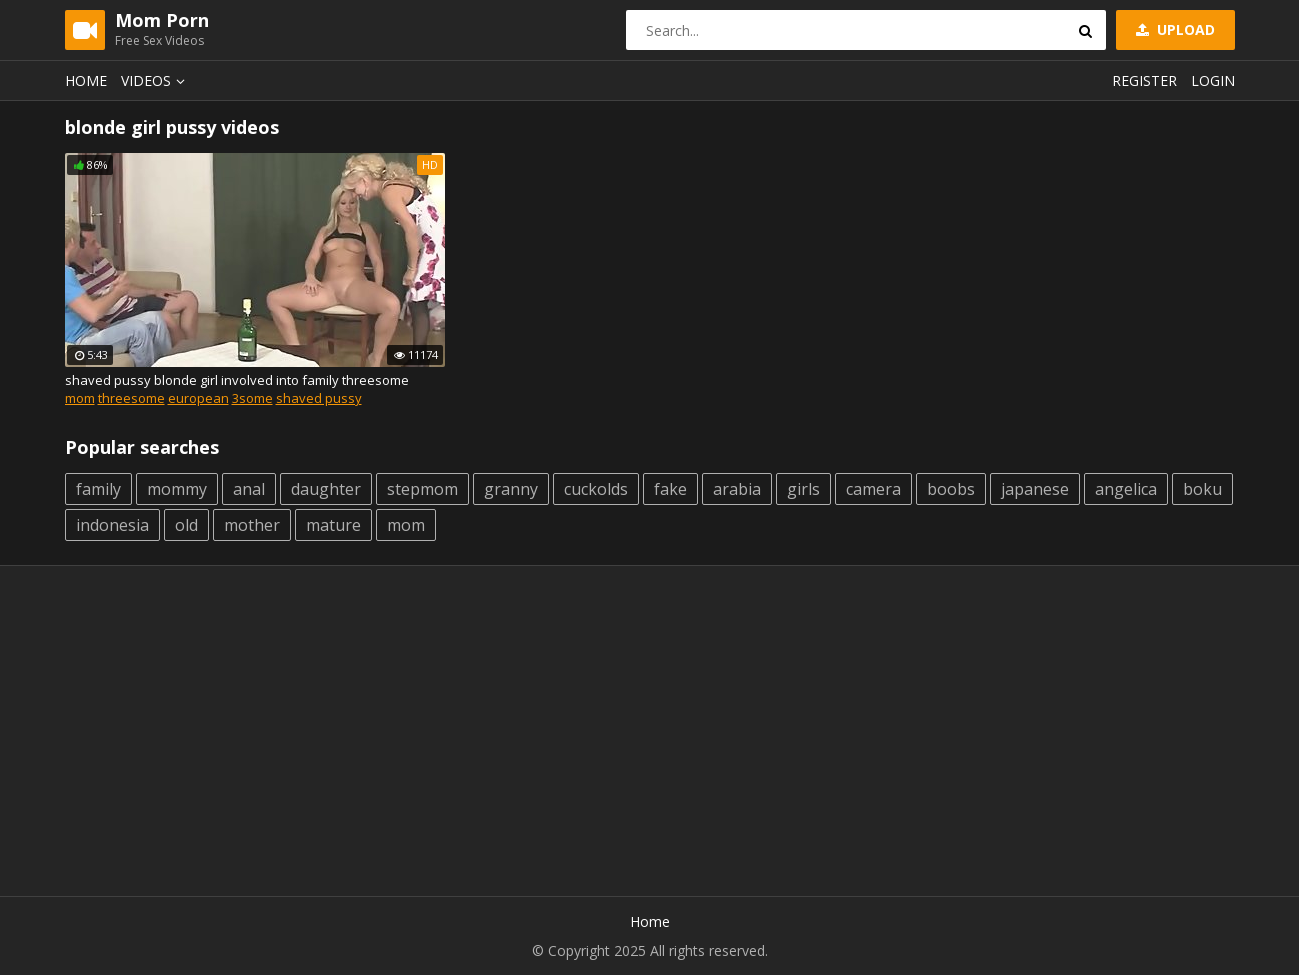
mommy (177, 489)
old (186, 525)
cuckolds (596, 489)
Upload (1174, 29)
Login (1213, 80)
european (198, 398)
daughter (326, 489)
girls (803, 489)
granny (511, 489)
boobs (951, 489)
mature (333, 525)
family (98, 489)
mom (80, 398)
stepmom (422, 489)
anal (249, 489)
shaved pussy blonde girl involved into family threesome (237, 380)
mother (252, 525)
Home (86, 80)
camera (873, 489)
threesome (131, 398)
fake (670, 489)
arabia (737, 489)
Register (1144, 80)
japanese (1035, 489)
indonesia (112, 525)
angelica (1126, 489)
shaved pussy (319, 398)
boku (1202, 489)
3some (252, 398)
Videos (156, 80)
